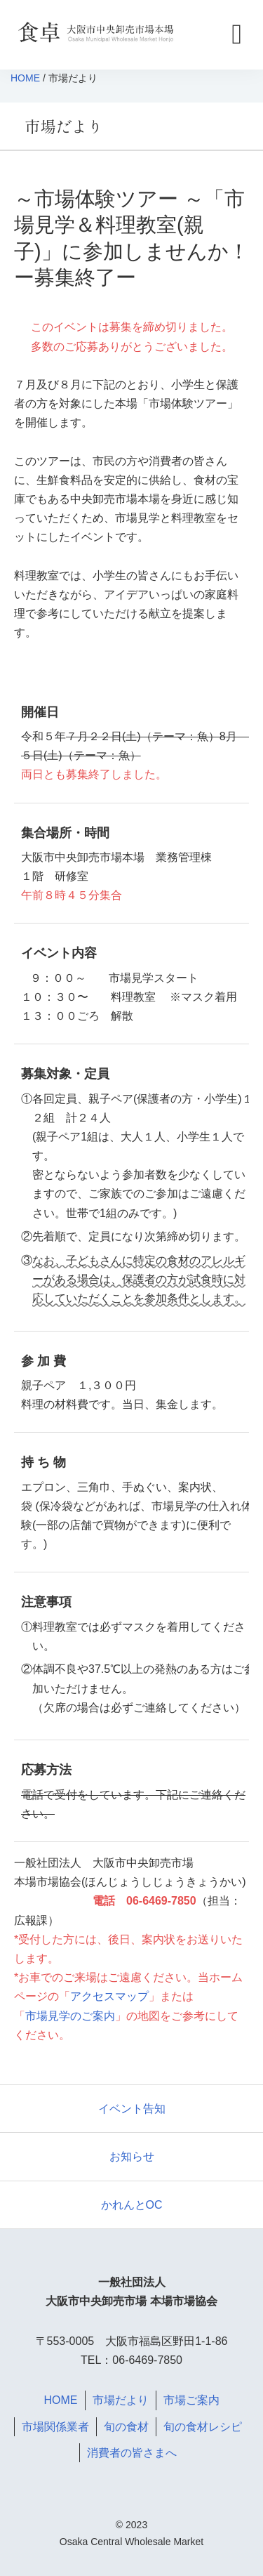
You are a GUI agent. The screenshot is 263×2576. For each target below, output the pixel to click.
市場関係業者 (55, 2427)
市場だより (121, 2400)
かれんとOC (132, 2205)
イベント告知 (132, 2109)
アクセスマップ (109, 1996)
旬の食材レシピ (202, 2427)
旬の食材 (126, 2427)
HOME (25, 78)
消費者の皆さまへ (132, 2453)
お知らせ (131, 2156)
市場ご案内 (191, 2400)
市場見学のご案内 (70, 2016)
